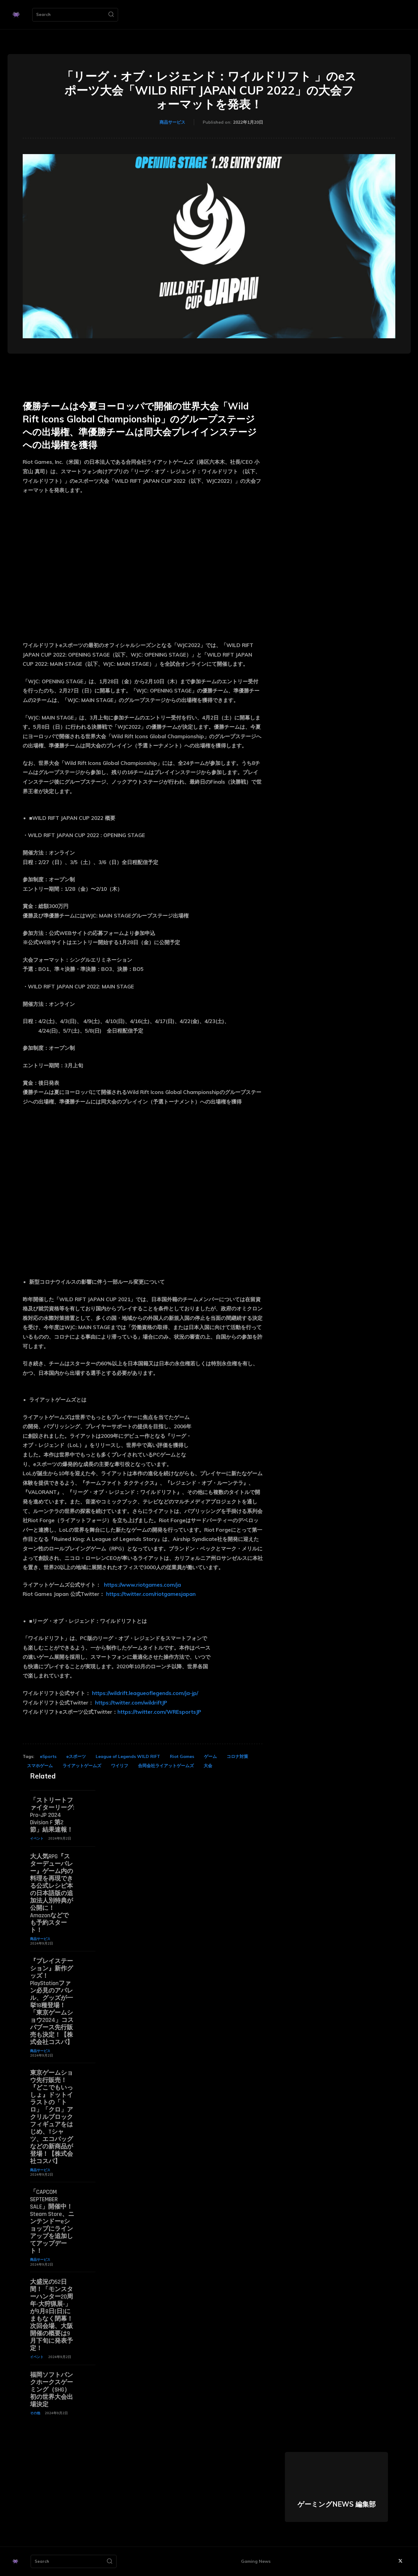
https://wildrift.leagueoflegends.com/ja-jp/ (145, 1693)
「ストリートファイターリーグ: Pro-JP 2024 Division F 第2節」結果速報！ (52, 1815)
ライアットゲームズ (82, 1765)
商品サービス (172, 122)
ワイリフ (119, 1765)
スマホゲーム (40, 1765)
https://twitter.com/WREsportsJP (159, 1712)
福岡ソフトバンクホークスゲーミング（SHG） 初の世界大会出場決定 (51, 2389)
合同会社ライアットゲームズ (166, 1765)
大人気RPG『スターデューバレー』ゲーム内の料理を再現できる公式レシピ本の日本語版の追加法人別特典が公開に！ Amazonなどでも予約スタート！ (51, 1893)
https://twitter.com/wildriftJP (131, 1702)
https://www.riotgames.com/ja (142, 1584)
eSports (48, 1756)
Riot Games (182, 1756)
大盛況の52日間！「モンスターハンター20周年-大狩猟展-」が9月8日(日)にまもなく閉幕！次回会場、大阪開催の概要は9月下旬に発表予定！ (51, 2315)
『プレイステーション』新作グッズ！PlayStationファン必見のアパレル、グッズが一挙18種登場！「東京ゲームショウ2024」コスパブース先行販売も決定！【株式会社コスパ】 (52, 2001)
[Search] (111, 14)
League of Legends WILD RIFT (128, 1756)
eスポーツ (76, 1756)
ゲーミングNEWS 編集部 (336, 2504)
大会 (208, 1765)
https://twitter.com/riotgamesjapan (151, 1594)
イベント (37, 1838)
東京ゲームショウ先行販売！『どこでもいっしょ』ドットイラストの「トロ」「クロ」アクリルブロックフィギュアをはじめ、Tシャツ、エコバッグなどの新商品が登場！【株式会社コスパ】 (51, 2117)
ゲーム (210, 1756)
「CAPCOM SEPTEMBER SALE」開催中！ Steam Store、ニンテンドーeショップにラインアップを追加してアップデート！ (54, 2221)
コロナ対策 (237, 1756)
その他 (35, 2413)
